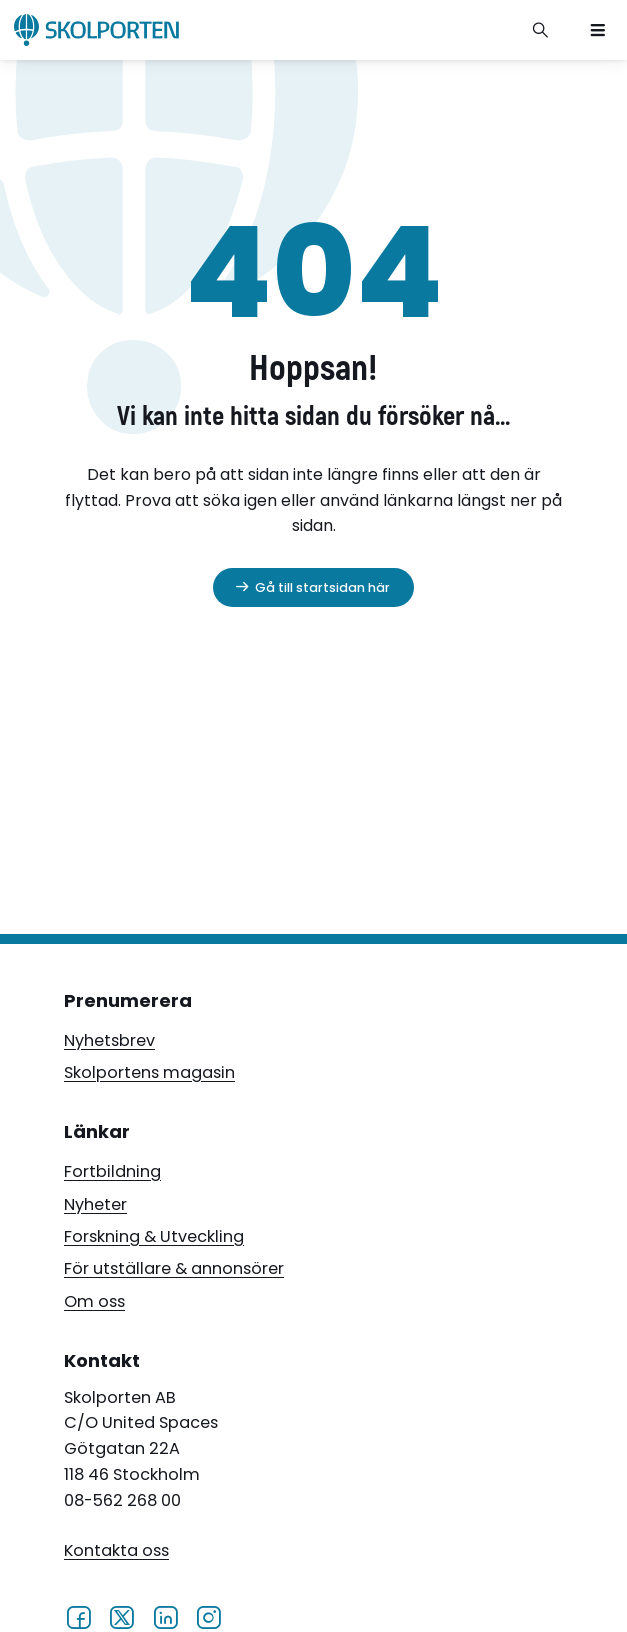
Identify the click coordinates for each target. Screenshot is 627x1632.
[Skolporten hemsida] (96, 30)
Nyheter (95, 1204)
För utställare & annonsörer (174, 1268)
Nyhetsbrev (109, 1040)
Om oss (94, 1301)
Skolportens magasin (149, 1072)
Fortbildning (112, 1171)
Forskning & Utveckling (154, 1236)
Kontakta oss (116, 1550)
